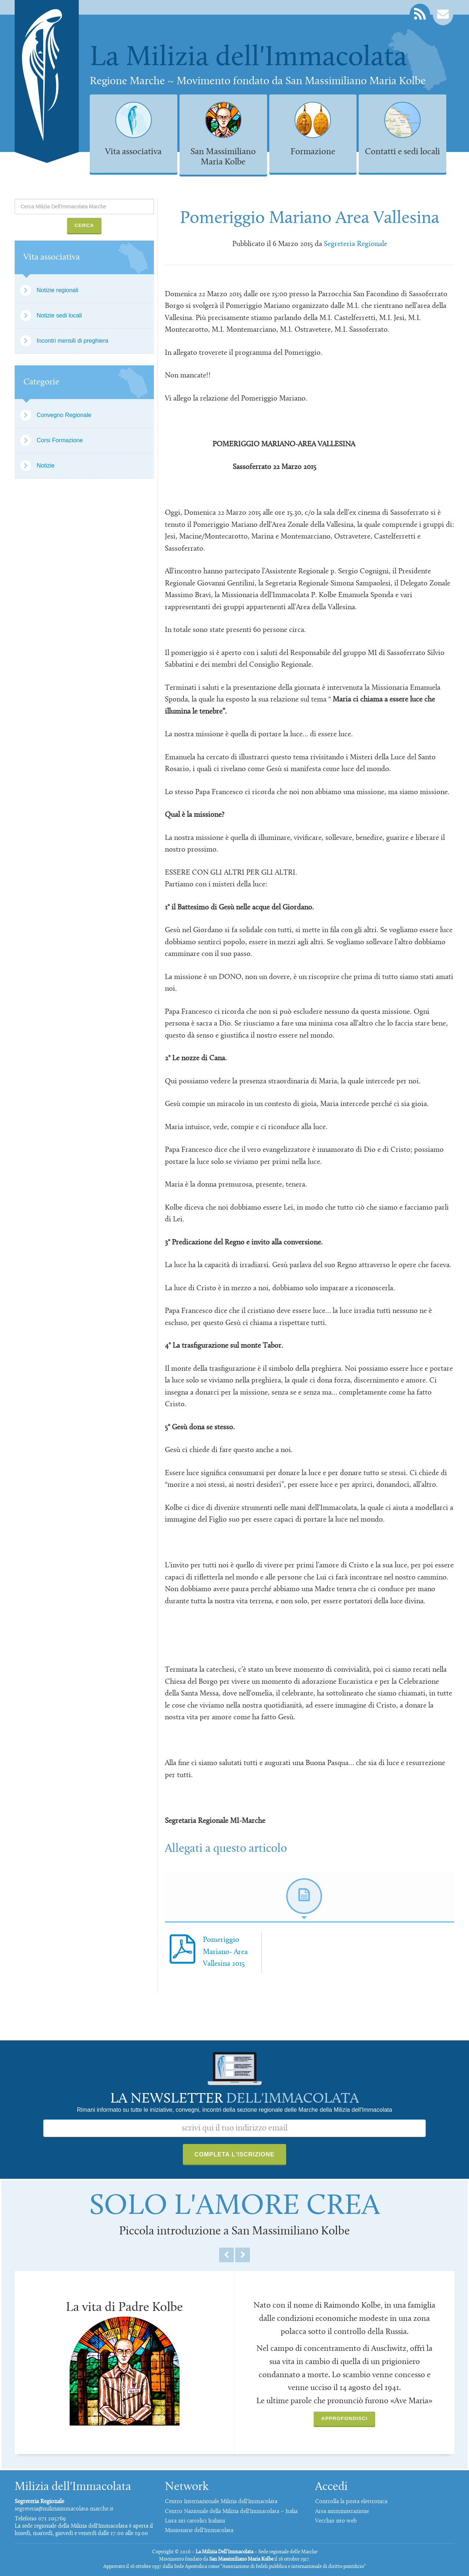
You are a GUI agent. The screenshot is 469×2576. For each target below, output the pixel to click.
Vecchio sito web (336, 2521)
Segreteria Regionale (355, 244)
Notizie (46, 465)
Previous (226, 2255)
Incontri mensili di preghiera (72, 341)
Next (242, 2255)
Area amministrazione (342, 2511)
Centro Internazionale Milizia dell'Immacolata (221, 2502)
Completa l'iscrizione (235, 2154)
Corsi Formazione (60, 440)
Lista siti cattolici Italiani (195, 2521)
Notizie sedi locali (59, 315)
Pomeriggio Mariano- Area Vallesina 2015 (225, 1952)
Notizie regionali (57, 290)
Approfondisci (344, 2418)
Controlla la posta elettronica (351, 2502)
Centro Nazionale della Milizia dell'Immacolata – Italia (231, 2511)
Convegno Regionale (64, 415)
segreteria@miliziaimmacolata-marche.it (64, 2509)
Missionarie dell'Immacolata (199, 2531)
